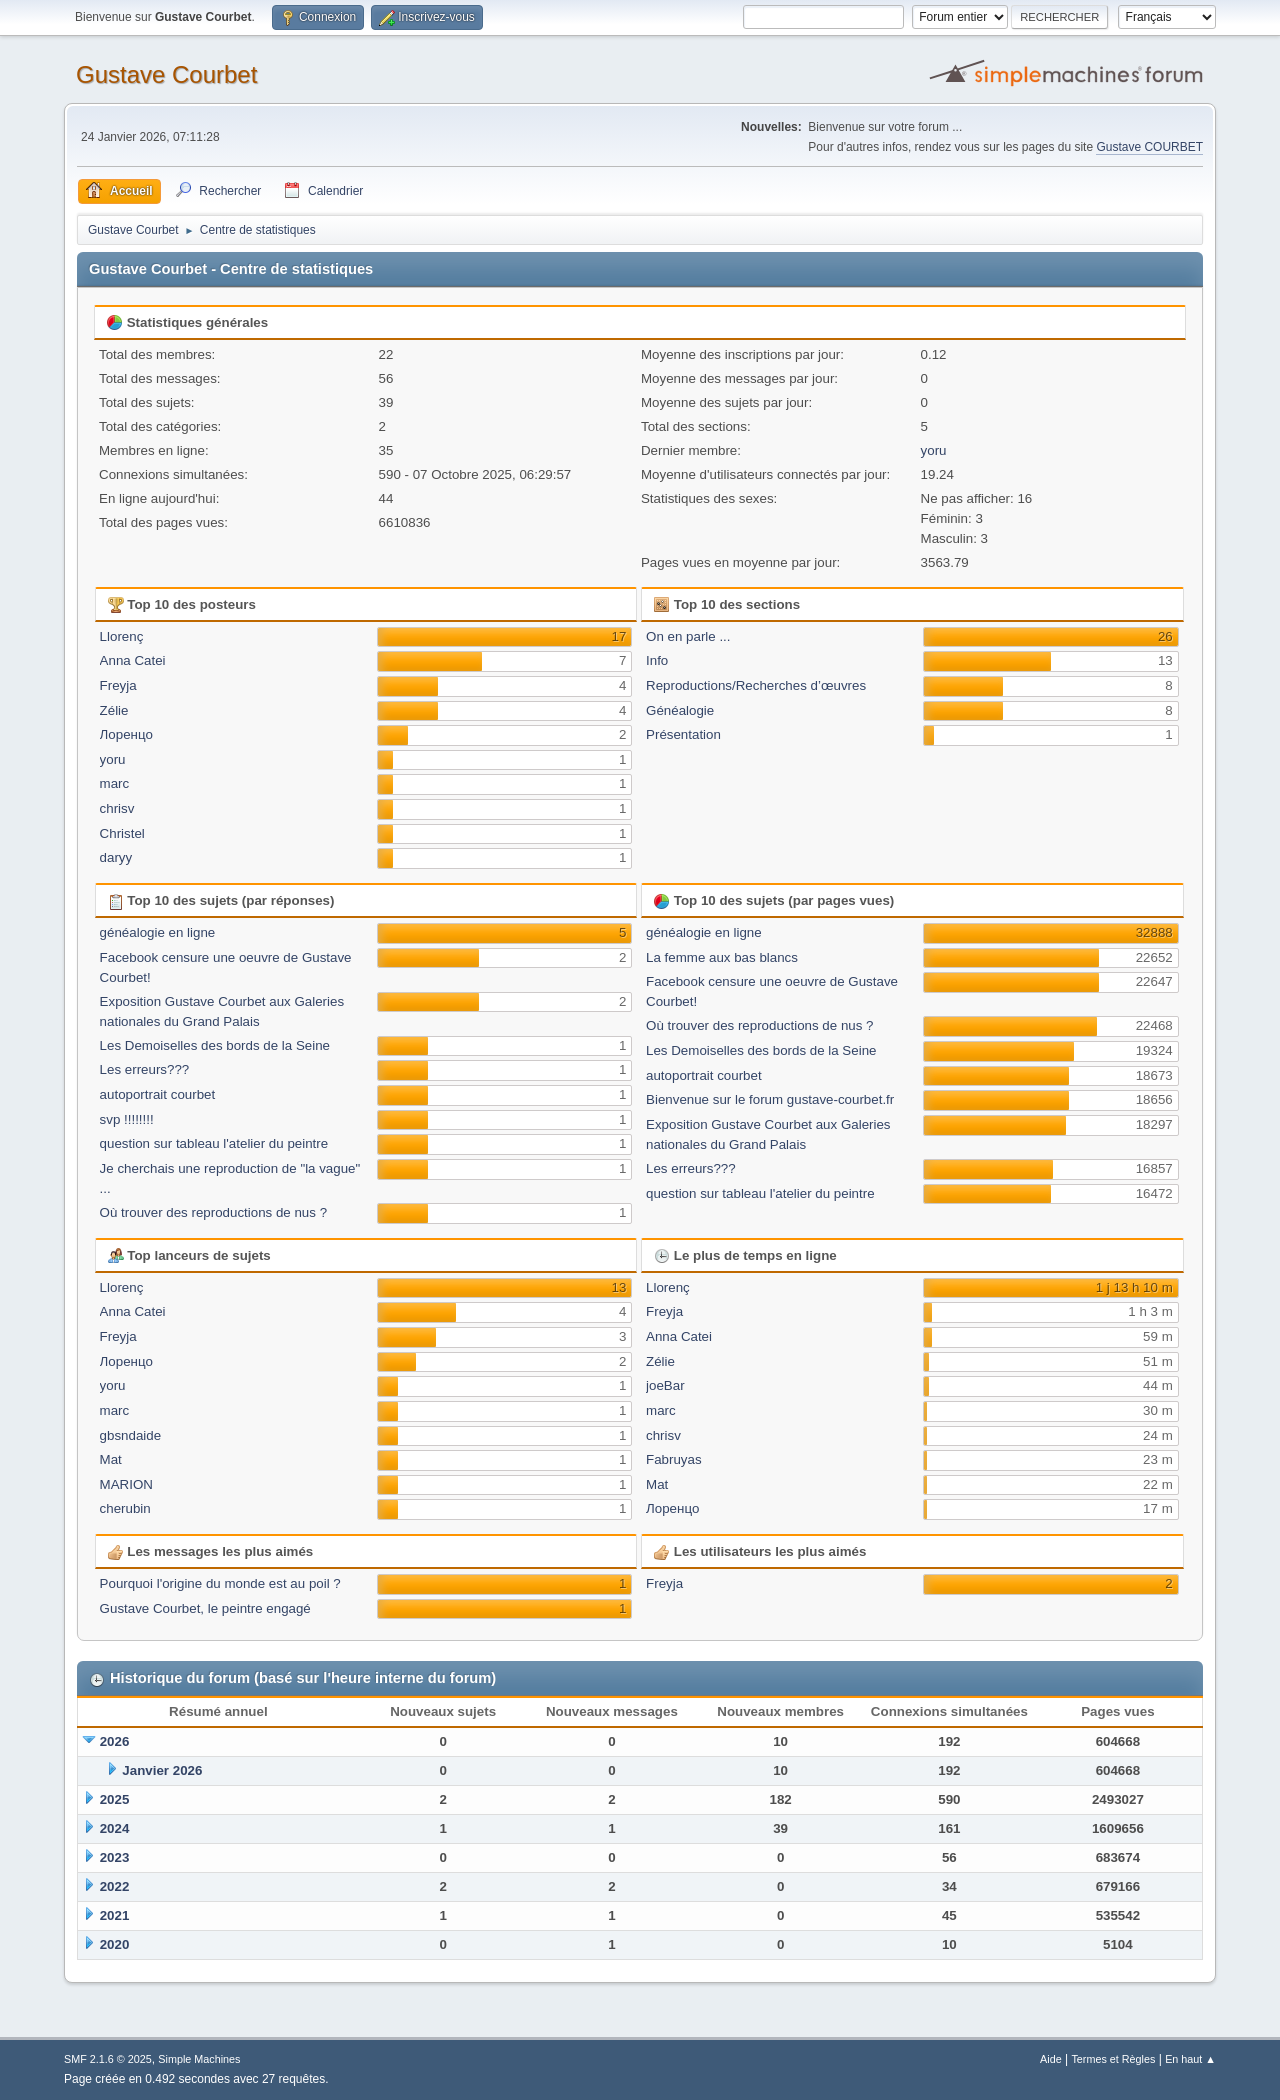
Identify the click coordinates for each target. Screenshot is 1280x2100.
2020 (115, 1944)
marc (115, 783)
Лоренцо (126, 734)
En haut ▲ (1190, 2059)
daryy (116, 857)
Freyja (118, 685)
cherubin (125, 1508)
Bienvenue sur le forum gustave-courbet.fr (770, 1099)
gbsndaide (131, 1435)
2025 (115, 1799)
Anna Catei (133, 660)
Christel (122, 833)
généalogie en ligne (158, 932)
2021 (115, 1915)
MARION (126, 1484)
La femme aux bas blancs (722, 957)
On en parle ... (688, 636)
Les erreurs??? (145, 1069)
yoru (934, 450)
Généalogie (680, 710)
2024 (115, 1828)
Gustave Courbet (166, 74)
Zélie (114, 710)
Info (657, 660)
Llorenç (122, 636)
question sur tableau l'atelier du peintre (214, 1143)
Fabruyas (674, 1459)
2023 (115, 1857)
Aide (1051, 2059)
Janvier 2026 (162, 1770)
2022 (115, 1886)
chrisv (117, 808)
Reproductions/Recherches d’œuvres (756, 685)
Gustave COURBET (1149, 147)
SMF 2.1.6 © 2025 (108, 2059)
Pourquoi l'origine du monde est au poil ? (220, 1583)
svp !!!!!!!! (127, 1119)
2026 (115, 1741)
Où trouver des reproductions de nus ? (213, 1212)
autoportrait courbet (158, 1094)
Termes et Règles (1113, 2059)
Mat (111, 1459)
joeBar (665, 1385)
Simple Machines (199, 2059)
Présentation (683, 734)
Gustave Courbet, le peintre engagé (205, 1608)
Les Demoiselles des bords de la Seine (215, 1045)
